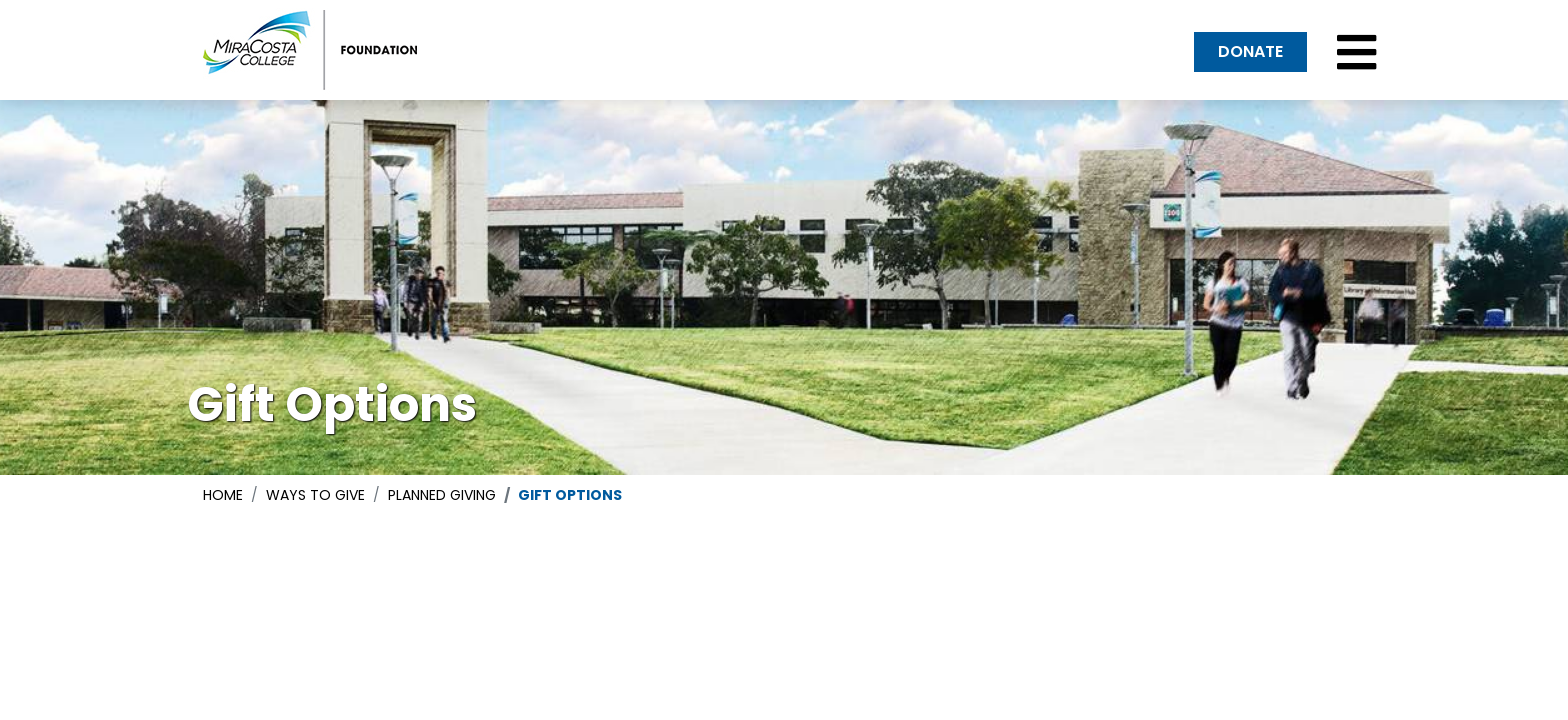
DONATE (1250, 51)
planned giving (442, 495)
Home (223, 495)
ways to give (315, 495)
